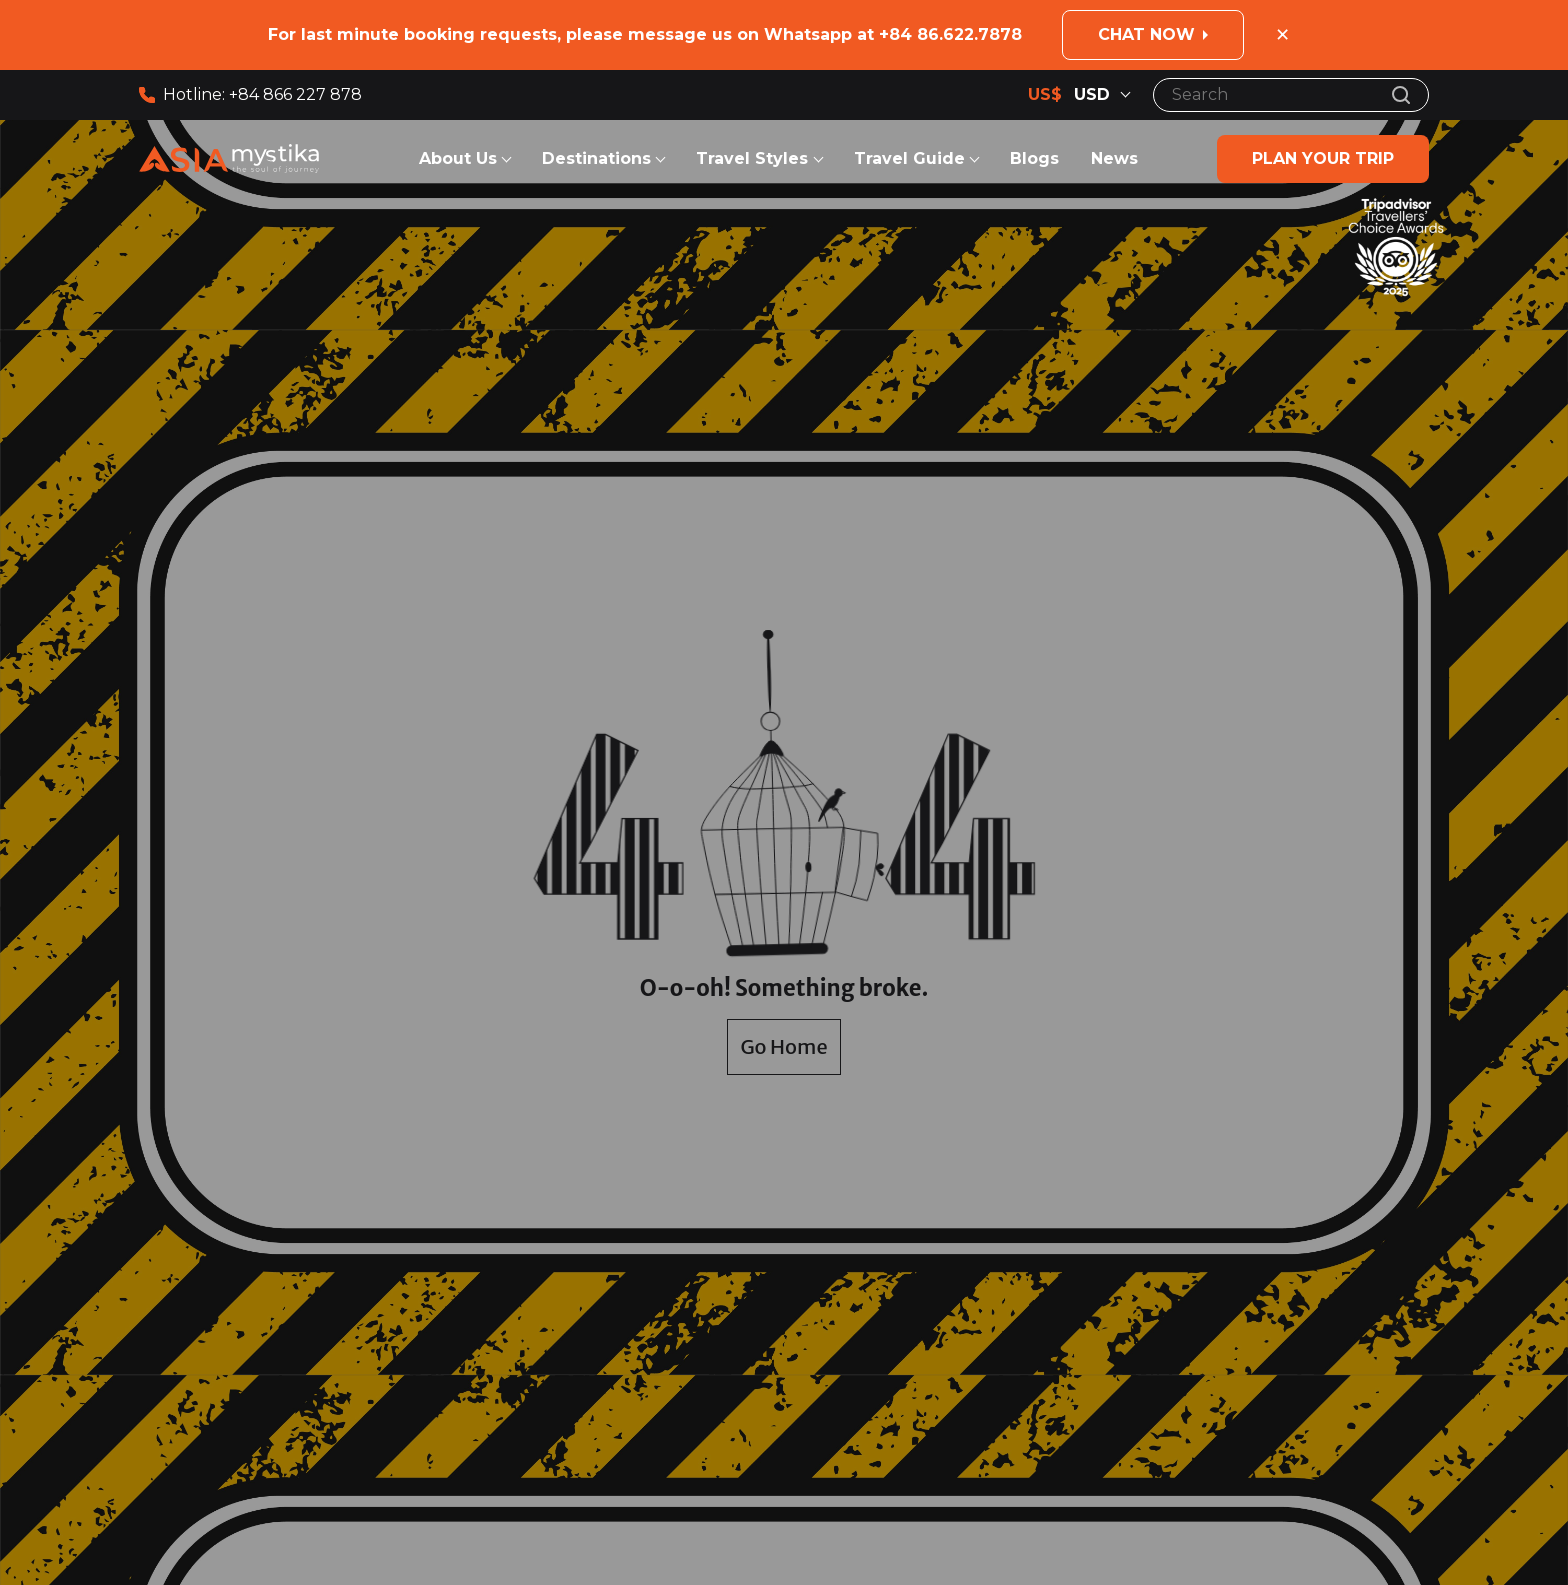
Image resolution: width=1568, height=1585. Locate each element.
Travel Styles (754, 158)
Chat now (1146, 34)
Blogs (1034, 158)
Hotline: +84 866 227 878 (250, 94)
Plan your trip (1323, 158)
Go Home (783, 1046)
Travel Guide (909, 158)
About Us (458, 158)
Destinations (596, 158)
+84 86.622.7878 (950, 34)
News (1114, 158)
